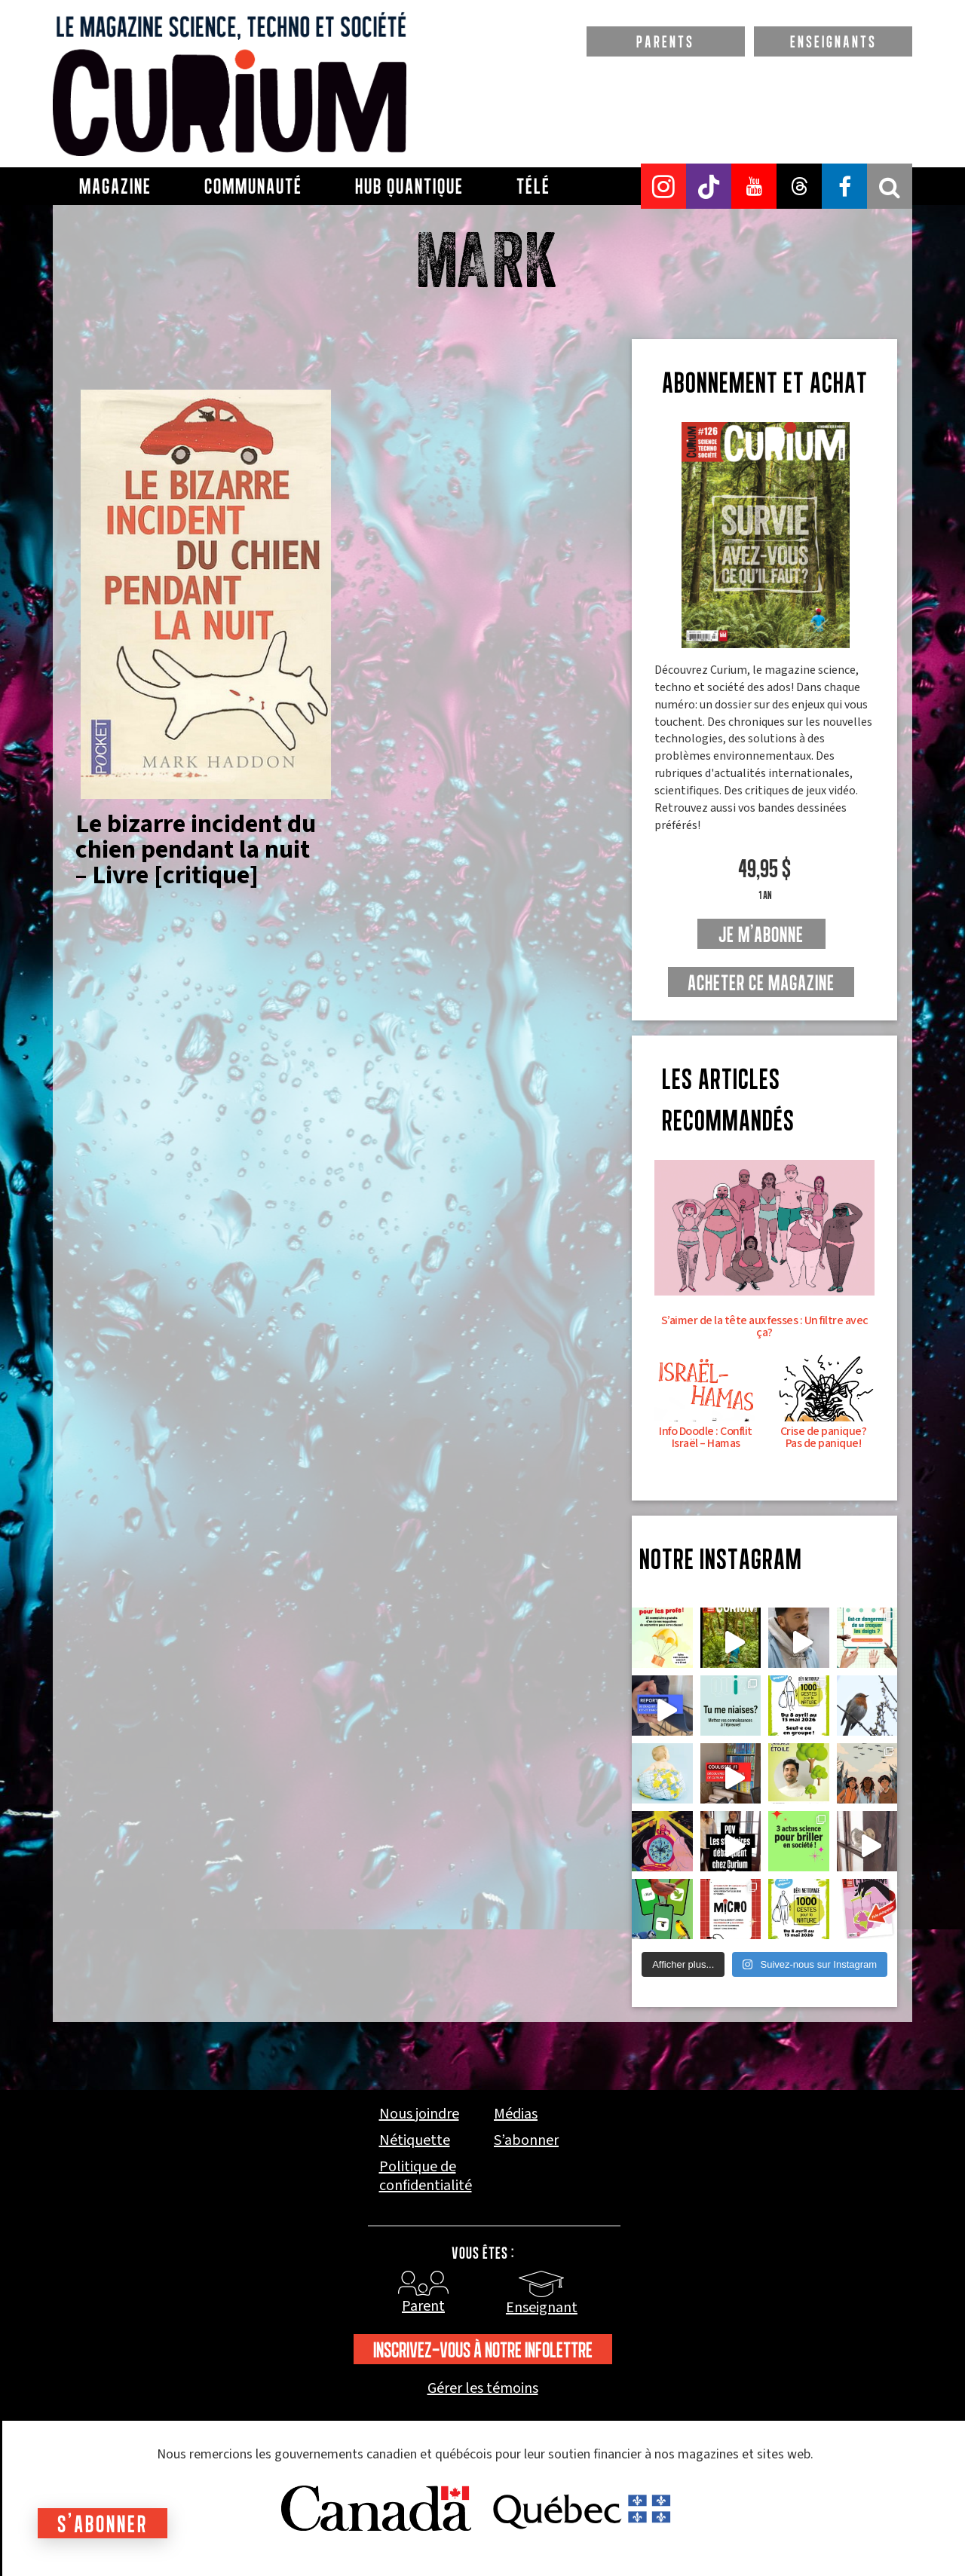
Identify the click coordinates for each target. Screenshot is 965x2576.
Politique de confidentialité (425, 2176)
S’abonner (526, 2140)
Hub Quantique (409, 186)
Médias (516, 2114)
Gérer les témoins (482, 2388)
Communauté (253, 186)
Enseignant (541, 2307)
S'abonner (102, 2523)
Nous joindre (419, 2114)
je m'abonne (761, 934)
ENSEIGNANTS (833, 41)
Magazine (115, 186)
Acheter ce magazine (761, 983)
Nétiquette (414, 2140)
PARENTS (665, 41)
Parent (423, 2306)
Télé (533, 186)
